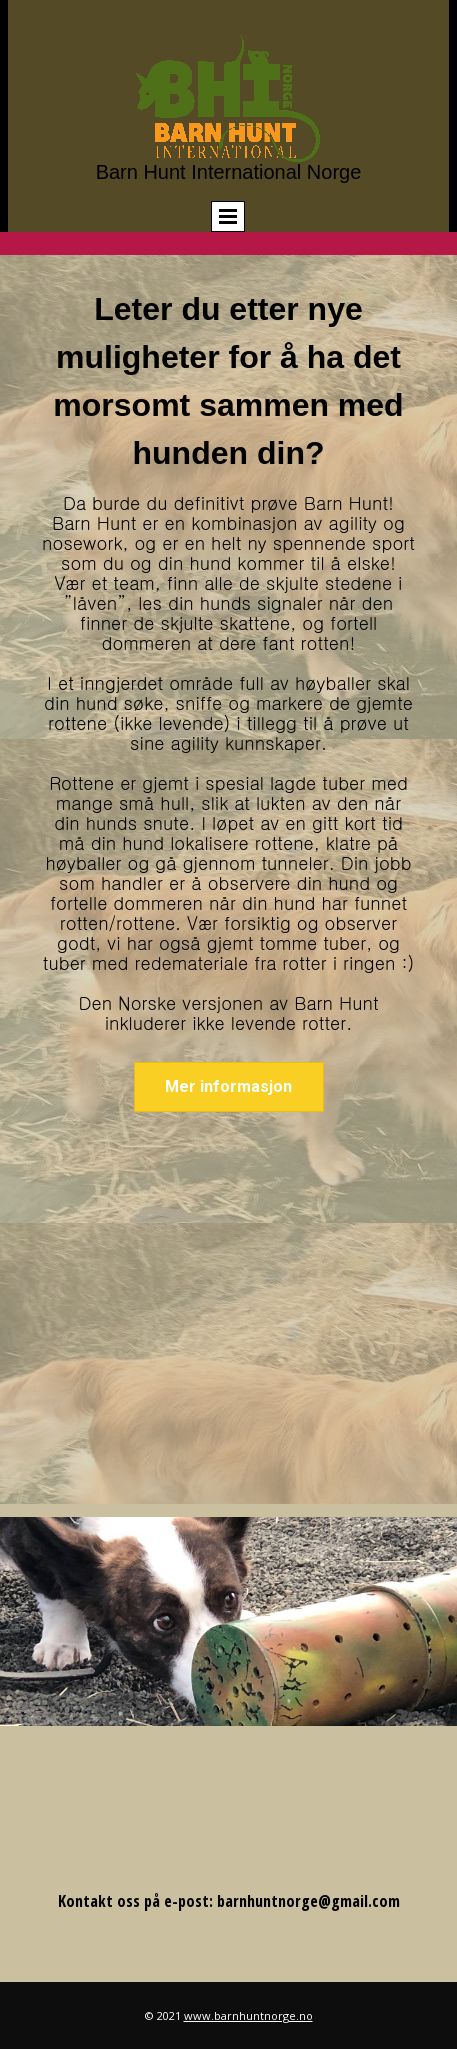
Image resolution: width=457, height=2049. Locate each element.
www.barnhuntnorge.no (248, 2015)
